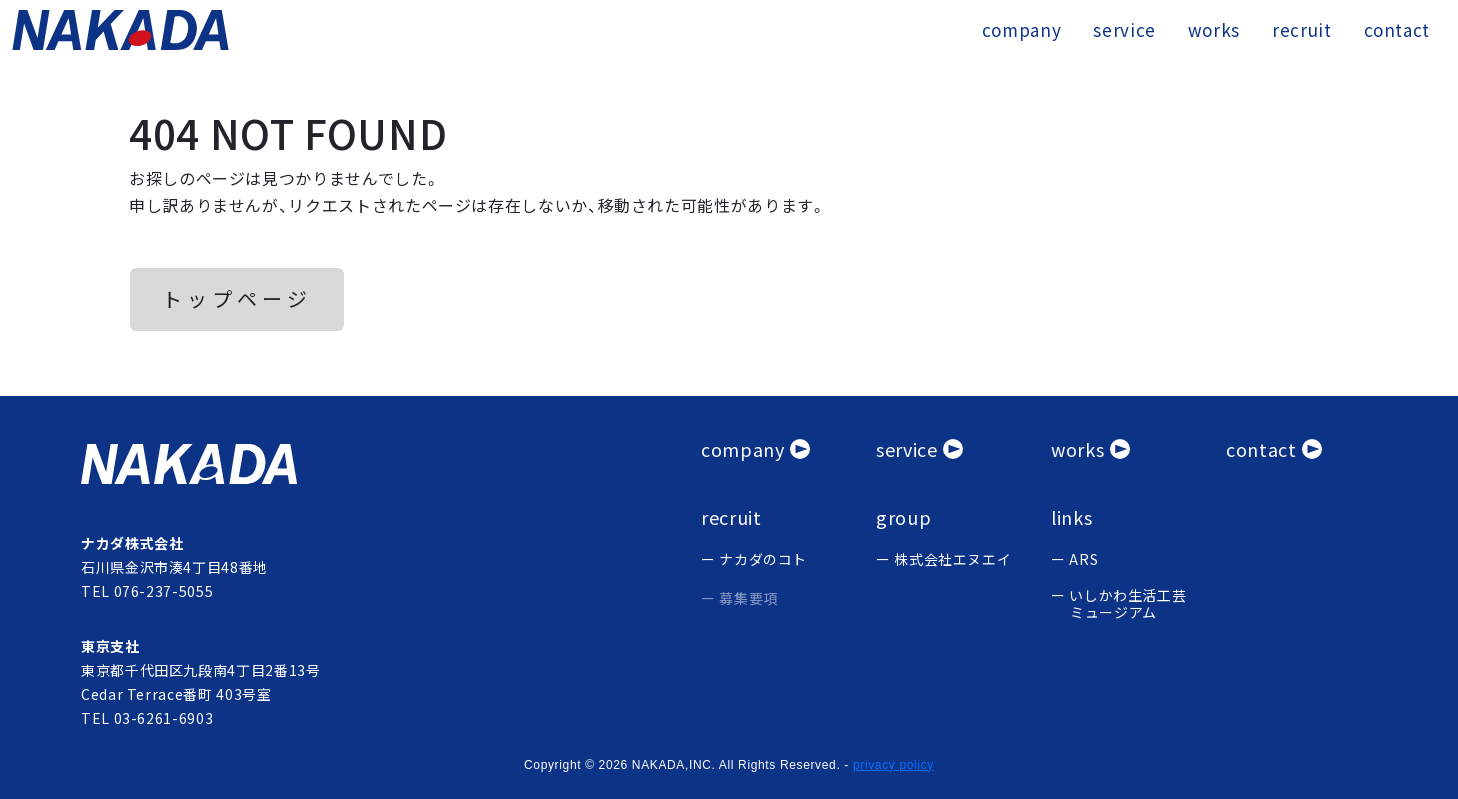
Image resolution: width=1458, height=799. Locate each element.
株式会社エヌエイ (952, 559)
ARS (1083, 559)
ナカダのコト (763, 559)
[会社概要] (755, 449)
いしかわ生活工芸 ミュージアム (1127, 604)
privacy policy (893, 765)
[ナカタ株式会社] (379, 464)
